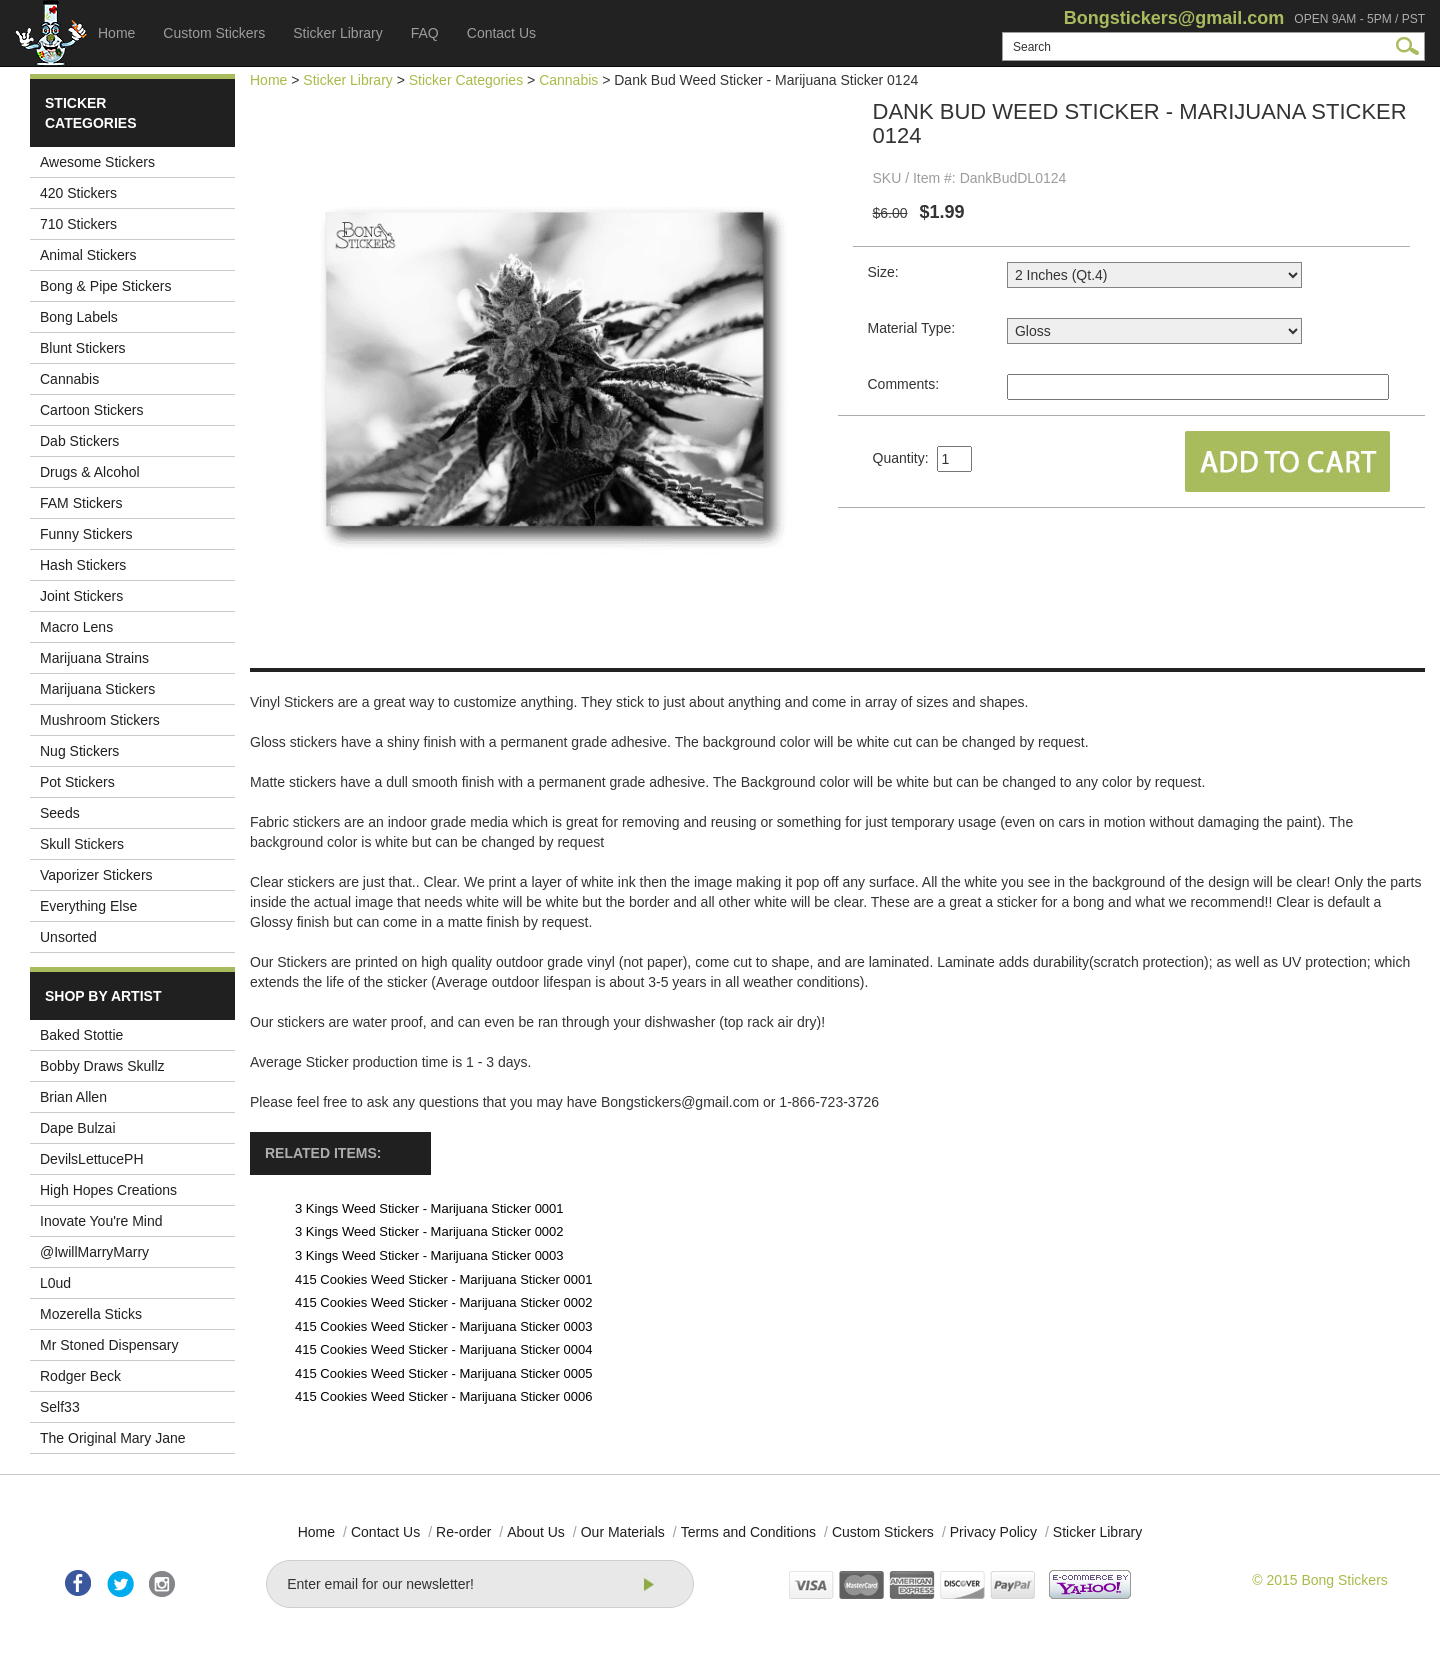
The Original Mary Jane (113, 1438)
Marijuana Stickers (97, 689)
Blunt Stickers (83, 348)
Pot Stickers (77, 782)
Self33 (60, 1407)
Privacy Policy (993, 1532)
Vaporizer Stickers (96, 875)
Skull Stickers (82, 844)
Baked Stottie (81, 1035)
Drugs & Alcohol (90, 472)
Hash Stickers (83, 565)
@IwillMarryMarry (94, 1252)
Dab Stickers (79, 441)
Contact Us (501, 33)
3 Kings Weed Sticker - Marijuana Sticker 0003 (429, 1255)
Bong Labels (79, 317)
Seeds (60, 813)
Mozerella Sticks (91, 1314)
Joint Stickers (81, 596)
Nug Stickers (79, 751)
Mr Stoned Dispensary (109, 1345)
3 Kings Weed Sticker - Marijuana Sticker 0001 (429, 1208)
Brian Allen (73, 1097)
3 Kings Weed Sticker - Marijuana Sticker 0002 (429, 1231)
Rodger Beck (80, 1376)
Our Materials (623, 1532)
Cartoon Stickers (91, 410)
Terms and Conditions (748, 1532)
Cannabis (69, 379)
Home (116, 33)
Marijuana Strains (94, 658)
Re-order (463, 1532)
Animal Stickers (88, 255)
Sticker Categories (466, 80)
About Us (536, 1532)
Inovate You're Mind (101, 1221)
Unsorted (68, 937)
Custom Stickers (214, 33)
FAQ (425, 33)
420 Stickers (78, 193)
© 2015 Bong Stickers (1320, 1580)
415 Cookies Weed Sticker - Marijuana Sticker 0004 (443, 1349)
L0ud (55, 1283)
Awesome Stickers (97, 162)
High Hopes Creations (108, 1190)
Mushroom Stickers (100, 720)
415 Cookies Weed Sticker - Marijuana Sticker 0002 (443, 1302)
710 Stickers (78, 224)
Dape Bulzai (78, 1128)
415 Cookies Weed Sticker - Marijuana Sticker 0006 (443, 1396)
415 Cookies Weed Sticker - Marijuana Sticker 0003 (443, 1326)
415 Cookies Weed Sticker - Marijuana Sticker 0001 (443, 1279)
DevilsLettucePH (92, 1159)
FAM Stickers (81, 503)
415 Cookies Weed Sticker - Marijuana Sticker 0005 (443, 1373)
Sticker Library (337, 33)
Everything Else (88, 906)
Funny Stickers (86, 534)
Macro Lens (76, 627)
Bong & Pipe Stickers (106, 286)
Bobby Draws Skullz (102, 1066)
